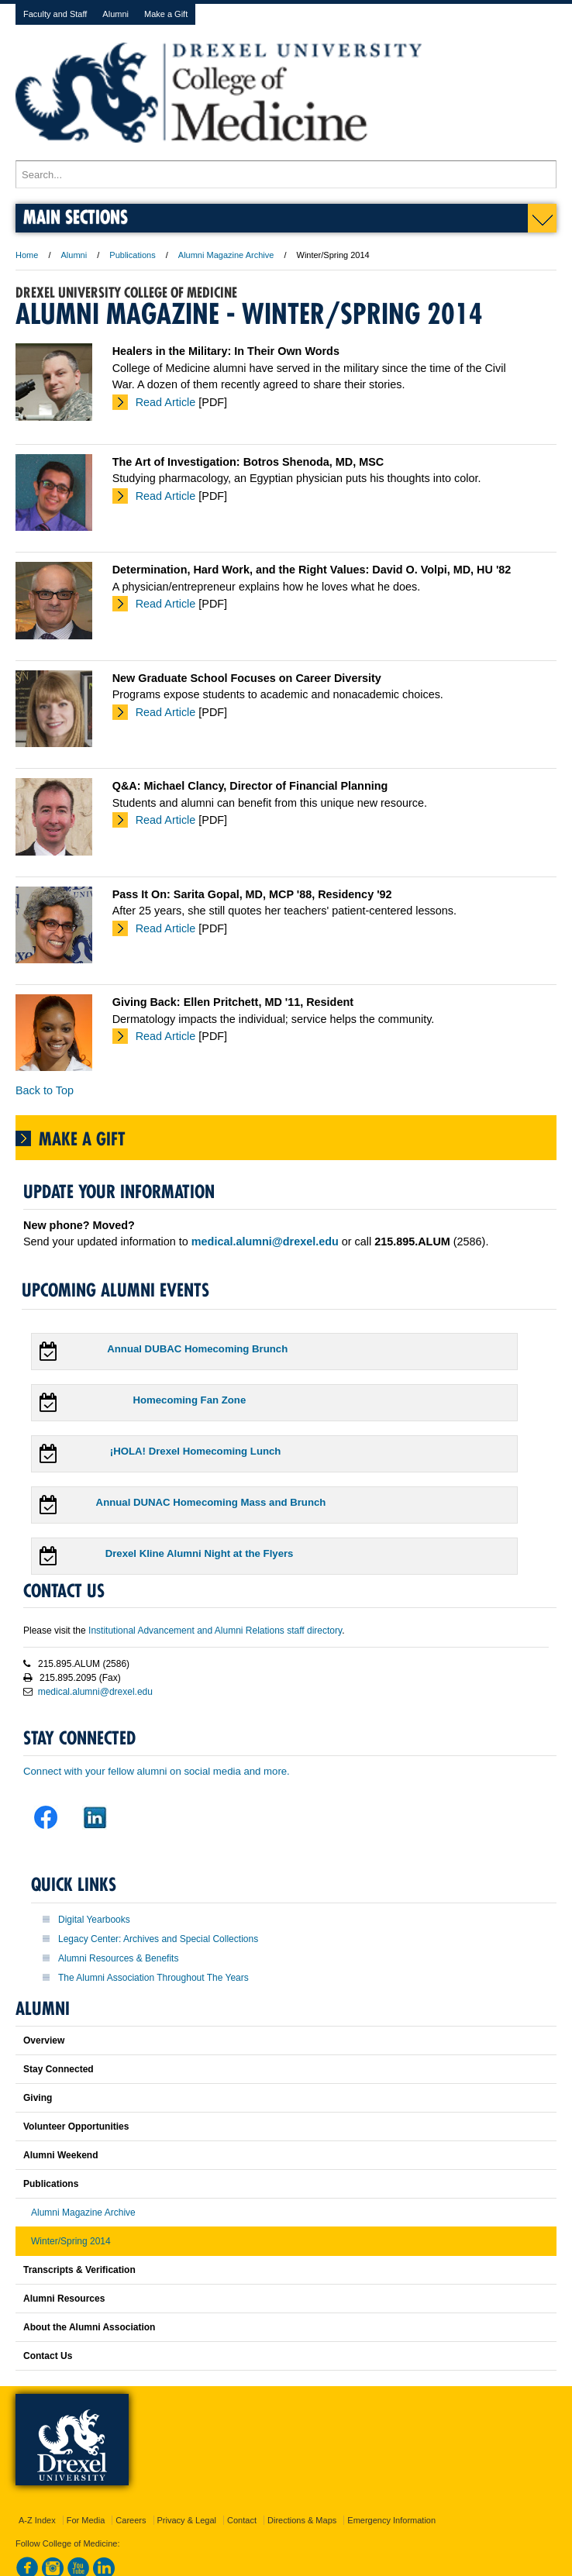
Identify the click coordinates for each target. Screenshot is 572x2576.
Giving (37, 2097)
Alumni (115, 14)
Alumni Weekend (60, 2155)
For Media (86, 2520)
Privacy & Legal (186, 2520)
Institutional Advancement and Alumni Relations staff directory (215, 1630)
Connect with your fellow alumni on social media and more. (156, 1771)
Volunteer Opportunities (76, 2126)
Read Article (166, 402)
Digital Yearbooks (94, 1919)
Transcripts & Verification (79, 2269)
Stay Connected (58, 2069)
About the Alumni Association (89, 2327)
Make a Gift (166, 14)
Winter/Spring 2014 (71, 2241)
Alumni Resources (64, 2298)
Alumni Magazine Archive (226, 255)
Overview (43, 2040)
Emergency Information (391, 2520)
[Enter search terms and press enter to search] (286, 174)
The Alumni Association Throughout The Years (153, 1977)
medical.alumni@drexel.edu (95, 1691)
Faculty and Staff (55, 14)
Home (27, 255)
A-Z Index (37, 2520)
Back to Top (45, 1090)
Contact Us (47, 2355)
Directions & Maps (301, 2520)
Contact (242, 2520)
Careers (130, 2520)
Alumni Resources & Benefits (118, 1958)
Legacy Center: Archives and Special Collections (158, 1939)
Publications (132, 255)
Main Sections (75, 216)
